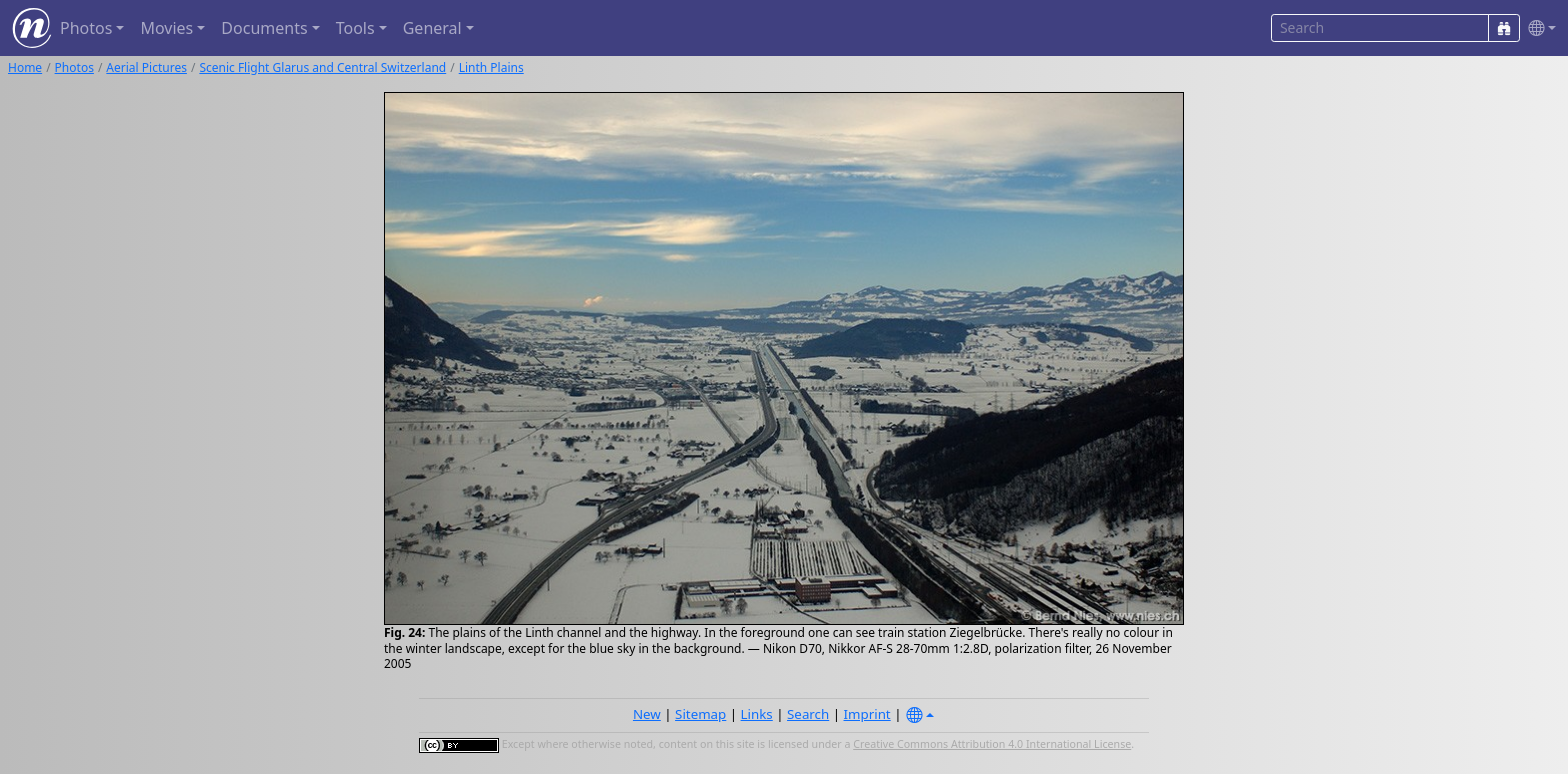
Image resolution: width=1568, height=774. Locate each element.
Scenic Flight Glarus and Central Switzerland (322, 67)
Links (757, 714)
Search (808, 714)
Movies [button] (166, 28)
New (647, 714)
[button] (1538, 28)
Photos (74, 67)
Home (25, 67)
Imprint (867, 714)
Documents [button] (264, 28)
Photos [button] (86, 28)
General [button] (432, 28)
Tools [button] (355, 28)
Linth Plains (491, 67)
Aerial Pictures (146, 67)
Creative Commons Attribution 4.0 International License (992, 744)
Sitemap (700, 714)
